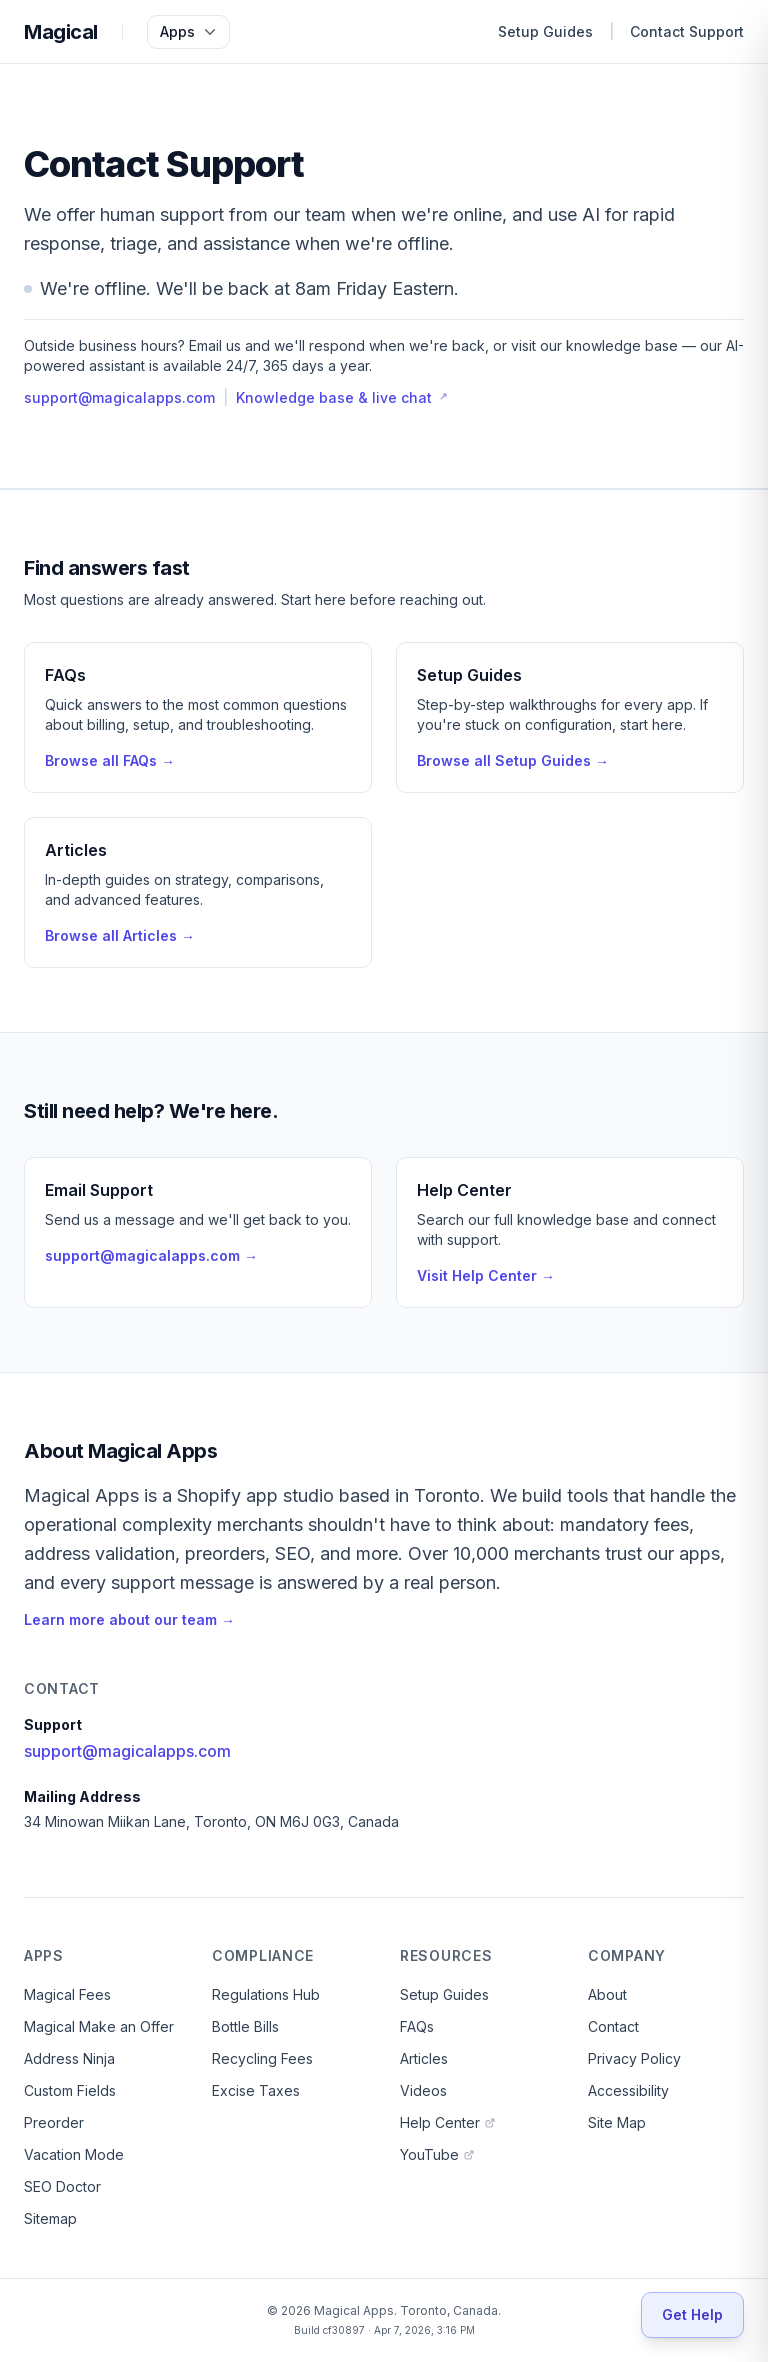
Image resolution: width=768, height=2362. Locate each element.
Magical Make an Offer (99, 2026)
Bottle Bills (245, 2026)
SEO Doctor (62, 2186)
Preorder (54, 2122)
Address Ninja (69, 2058)
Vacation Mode (74, 2154)
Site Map (617, 2122)
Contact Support (687, 31)
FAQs (417, 2026)
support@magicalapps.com (119, 397)
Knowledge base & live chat (342, 397)
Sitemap (50, 2218)
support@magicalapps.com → (151, 1255)
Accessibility (628, 2090)
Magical (61, 32)
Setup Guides (545, 31)
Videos (423, 2090)
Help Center (448, 2122)
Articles (424, 2058)
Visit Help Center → (486, 1275)
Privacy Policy (634, 2058)
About (607, 1994)
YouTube (437, 2154)
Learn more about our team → (129, 1619)
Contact (613, 2026)
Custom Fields (70, 2090)
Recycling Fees (262, 2058)
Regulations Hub (266, 1994)
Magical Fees (67, 1994)
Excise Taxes (256, 2090)
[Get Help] (692, 2315)
